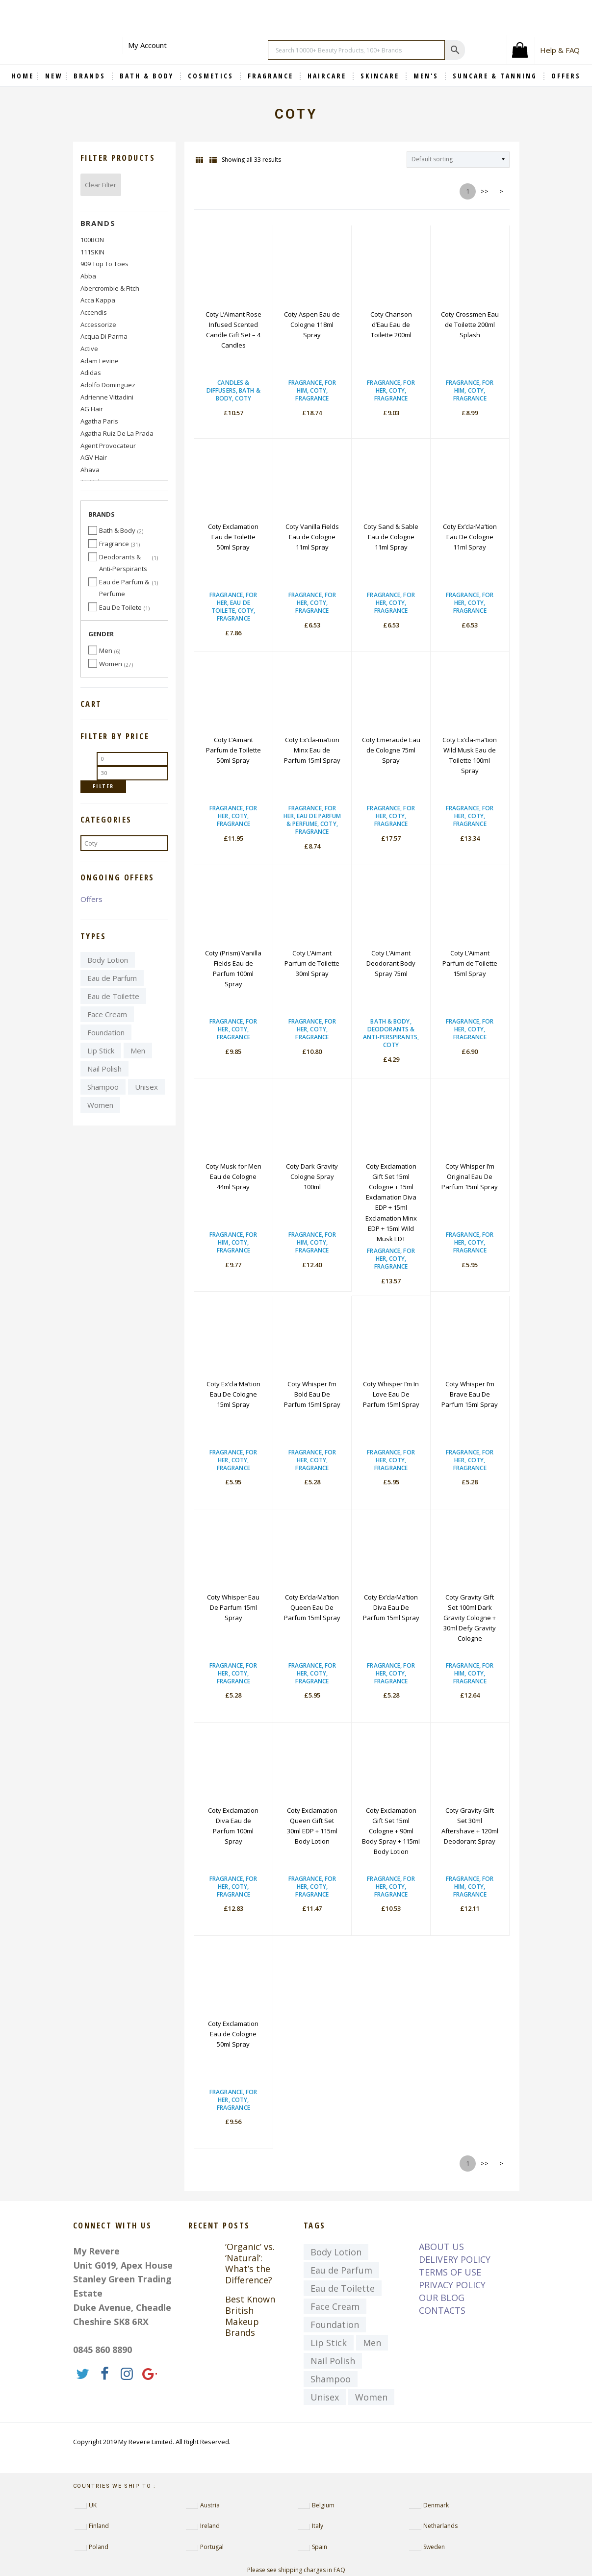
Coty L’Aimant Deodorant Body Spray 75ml (390, 963)
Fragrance (272, 75)
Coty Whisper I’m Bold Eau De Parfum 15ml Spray (312, 1394)
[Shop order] (458, 159)
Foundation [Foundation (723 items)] (106, 1032)
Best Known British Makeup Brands (250, 2315)
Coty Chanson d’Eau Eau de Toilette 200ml (391, 324)
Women (110, 663)
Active (89, 348)
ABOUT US (441, 2246)
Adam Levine (99, 360)
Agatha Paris (99, 421)
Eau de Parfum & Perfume (313, 820)
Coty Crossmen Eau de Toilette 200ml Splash (470, 324)
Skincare (381, 75)
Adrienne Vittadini (106, 397)
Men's (427, 75)
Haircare (328, 75)
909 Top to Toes (104, 263)
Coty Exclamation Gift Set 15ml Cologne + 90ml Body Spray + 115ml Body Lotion (391, 1831)
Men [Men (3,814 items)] (137, 1050)
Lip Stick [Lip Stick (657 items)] (100, 1050)
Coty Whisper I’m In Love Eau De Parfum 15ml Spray (391, 1394)
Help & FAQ (560, 50)
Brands (98, 223)
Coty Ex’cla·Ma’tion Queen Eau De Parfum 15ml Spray (312, 1607)
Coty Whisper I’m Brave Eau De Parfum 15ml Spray (469, 1394)
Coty (243, 398)
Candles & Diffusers (227, 386)
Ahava (90, 469)
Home (22, 75)
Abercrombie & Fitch (109, 288)
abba (88, 276)
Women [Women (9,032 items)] (100, 1105)
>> (485, 191)
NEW (53, 75)
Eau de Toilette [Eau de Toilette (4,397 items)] (113, 996)
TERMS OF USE (450, 2272)
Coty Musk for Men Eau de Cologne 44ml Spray (233, 1176)
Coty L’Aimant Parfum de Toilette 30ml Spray (311, 963)
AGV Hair (93, 457)
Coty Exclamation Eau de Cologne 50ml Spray (233, 2034)
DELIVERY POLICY (454, 2259)
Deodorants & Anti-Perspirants (390, 1033)
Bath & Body (148, 75)
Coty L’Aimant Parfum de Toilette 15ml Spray (469, 963)
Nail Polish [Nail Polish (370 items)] (104, 1069)
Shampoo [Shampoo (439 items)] (103, 1087)
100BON (92, 239)
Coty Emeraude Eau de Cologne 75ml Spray (391, 750)
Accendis (93, 312)
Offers (91, 899)
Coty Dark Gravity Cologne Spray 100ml (312, 1176)
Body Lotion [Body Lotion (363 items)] (107, 960)
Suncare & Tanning (496, 75)
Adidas (90, 372)
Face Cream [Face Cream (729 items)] (107, 1014)
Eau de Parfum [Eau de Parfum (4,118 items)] (112, 978)
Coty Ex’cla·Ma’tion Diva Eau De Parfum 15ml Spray (391, 1607)
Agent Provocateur (108, 445)
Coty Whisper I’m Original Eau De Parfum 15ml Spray (469, 1176)
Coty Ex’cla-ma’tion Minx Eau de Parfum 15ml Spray (312, 750)
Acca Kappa (97, 300)
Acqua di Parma (104, 336)
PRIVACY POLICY (452, 2285)
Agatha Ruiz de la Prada (117, 433)
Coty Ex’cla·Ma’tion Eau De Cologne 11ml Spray (470, 536)
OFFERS (566, 75)
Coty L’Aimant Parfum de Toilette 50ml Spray (233, 750)
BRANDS (91, 75)
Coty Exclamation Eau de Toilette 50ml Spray (233, 536)
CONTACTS (442, 2310)
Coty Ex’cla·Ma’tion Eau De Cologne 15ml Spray (233, 1394)
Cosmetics (212, 75)
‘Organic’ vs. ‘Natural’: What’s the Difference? (250, 2263)
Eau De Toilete (230, 607)
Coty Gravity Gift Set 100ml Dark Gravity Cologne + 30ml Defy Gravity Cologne (469, 1618)
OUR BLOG (441, 2297)
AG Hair (91, 408)
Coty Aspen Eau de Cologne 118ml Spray (312, 324)
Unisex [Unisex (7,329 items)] (146, 1087)
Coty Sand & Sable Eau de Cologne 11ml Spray (390, 536)
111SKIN (92, 252)
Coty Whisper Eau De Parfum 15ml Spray (233, 1607)
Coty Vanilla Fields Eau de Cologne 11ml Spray (312, 536)
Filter (103, 786)
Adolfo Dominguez (107, 384)
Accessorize (98, 324)
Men (105, 650)
